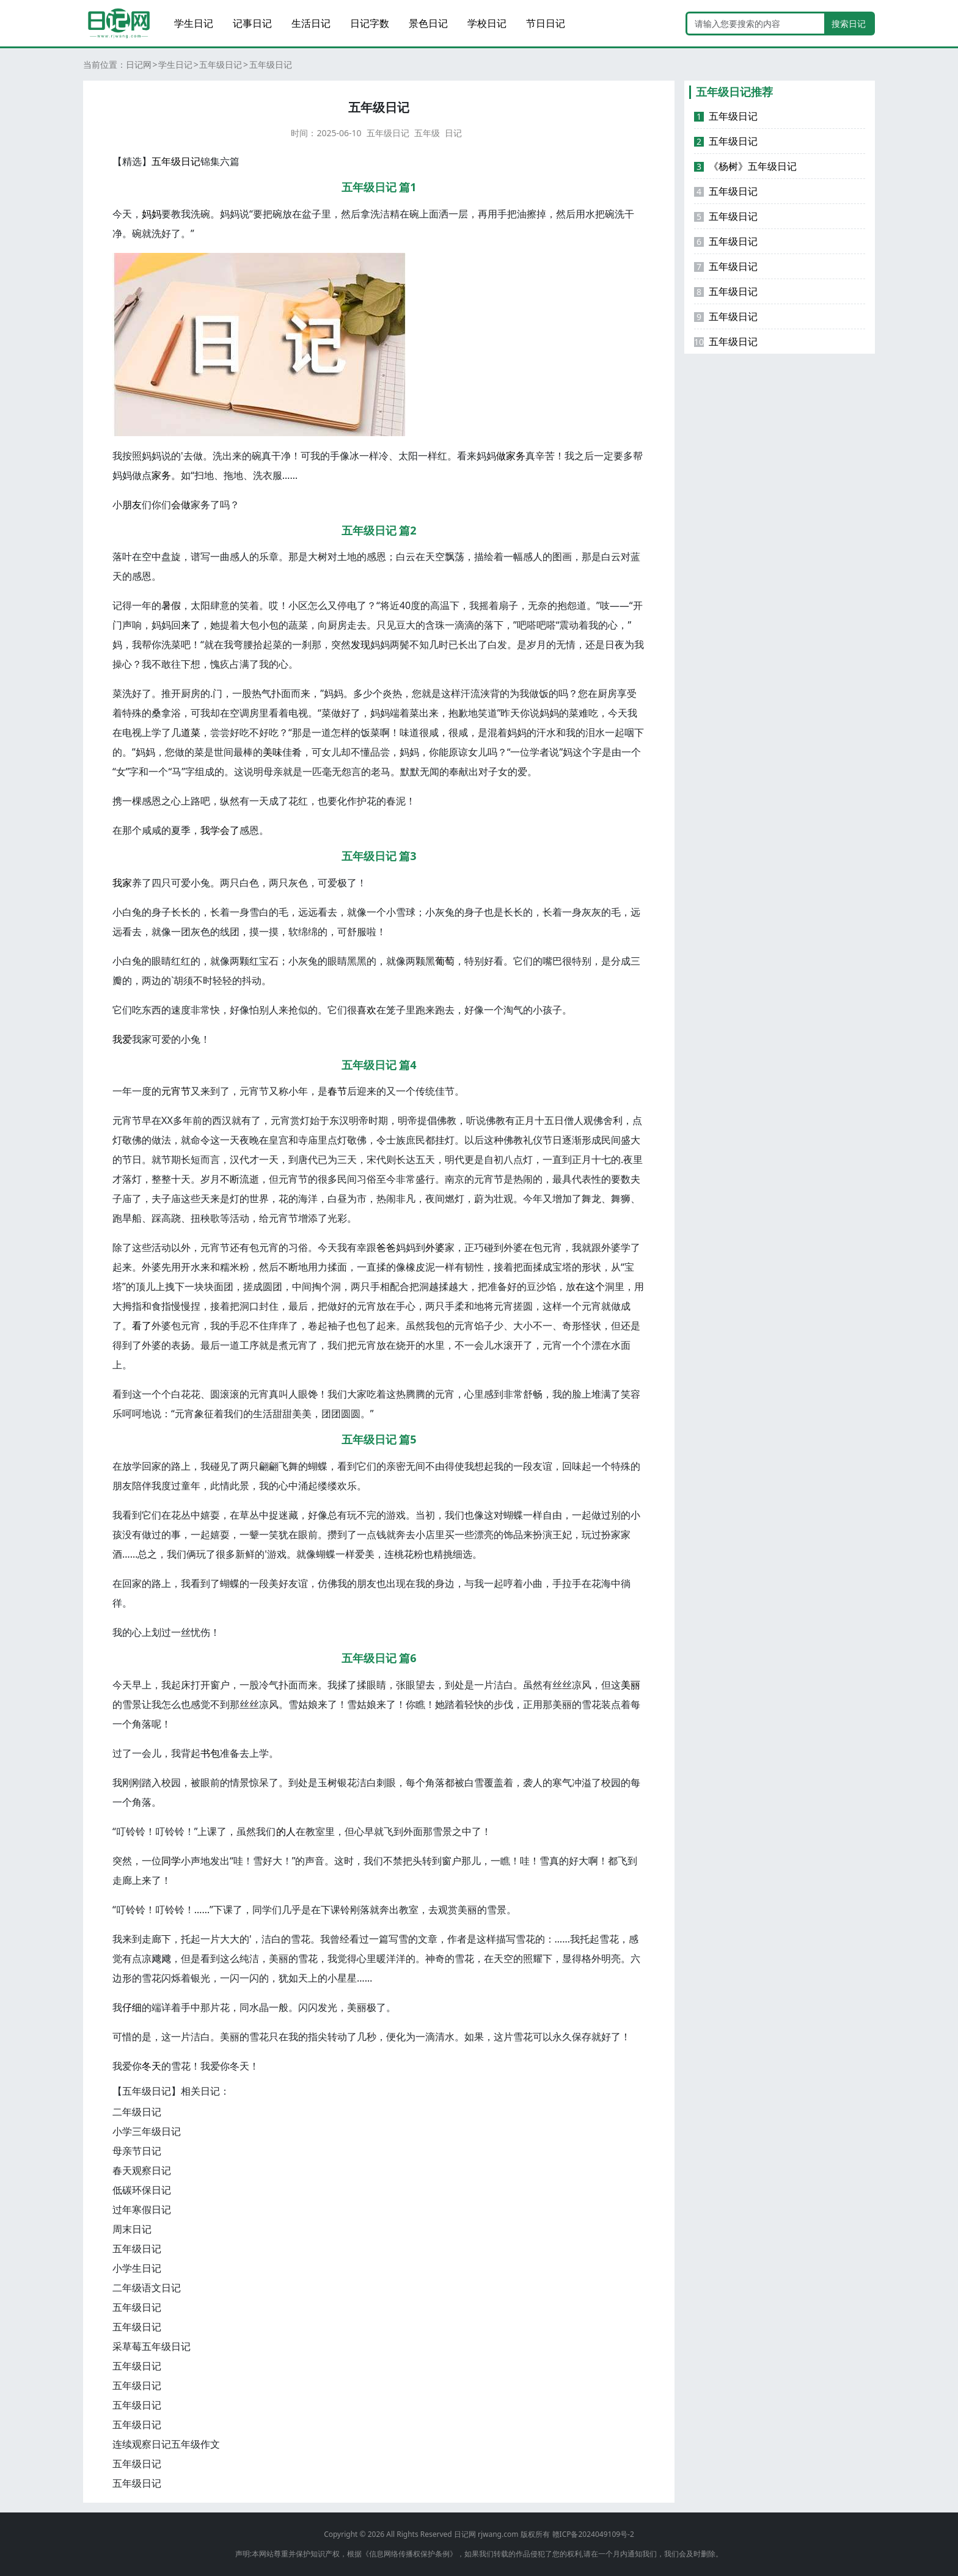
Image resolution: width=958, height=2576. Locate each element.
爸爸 (386, 1247)
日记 (453, 133)
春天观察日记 (141, 2170)
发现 (360, 644)
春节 (337, 1091)
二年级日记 (136, 2111)
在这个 (590, 1286)
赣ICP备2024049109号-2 (593, 2534)
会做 (181, 504)
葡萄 (445, 961)
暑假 (171, 605)
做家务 (510, 455)
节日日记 (545, 23)
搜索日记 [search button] (849, 23)
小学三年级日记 (146, 2131)
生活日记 (311, 23)
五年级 (427, 133)
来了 (190, 625)
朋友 (132, 504)
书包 (210, 1753)
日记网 (139, 64)
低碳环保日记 (141, 2190)
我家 (122, 882)
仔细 (132, 2007)
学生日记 (193, 23)
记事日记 (252, 23)
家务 (161, 475)
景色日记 (428, 23)
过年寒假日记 (141, 2209)
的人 (286, 1831)
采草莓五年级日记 (151, 2346)
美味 (272, 752)
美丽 (630, 1684)
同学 (171, 1860)
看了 (142, 1325)
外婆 (435, 1247)
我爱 (122, 1039)
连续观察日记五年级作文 (166, 2444)
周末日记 (132, 2229)
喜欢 (366, 1009)
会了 (230, 830)
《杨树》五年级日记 (745, 166)
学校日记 (486, 23)
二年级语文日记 (146, 2287)
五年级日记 (220, 64)
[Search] (756, 23)
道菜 (190, 732)
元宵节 (176, 1091)
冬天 (151, 2066)
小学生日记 (136, 2268)
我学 (210, 830)
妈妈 (151, 214)
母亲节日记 (136, 2151)
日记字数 (369, 23)
